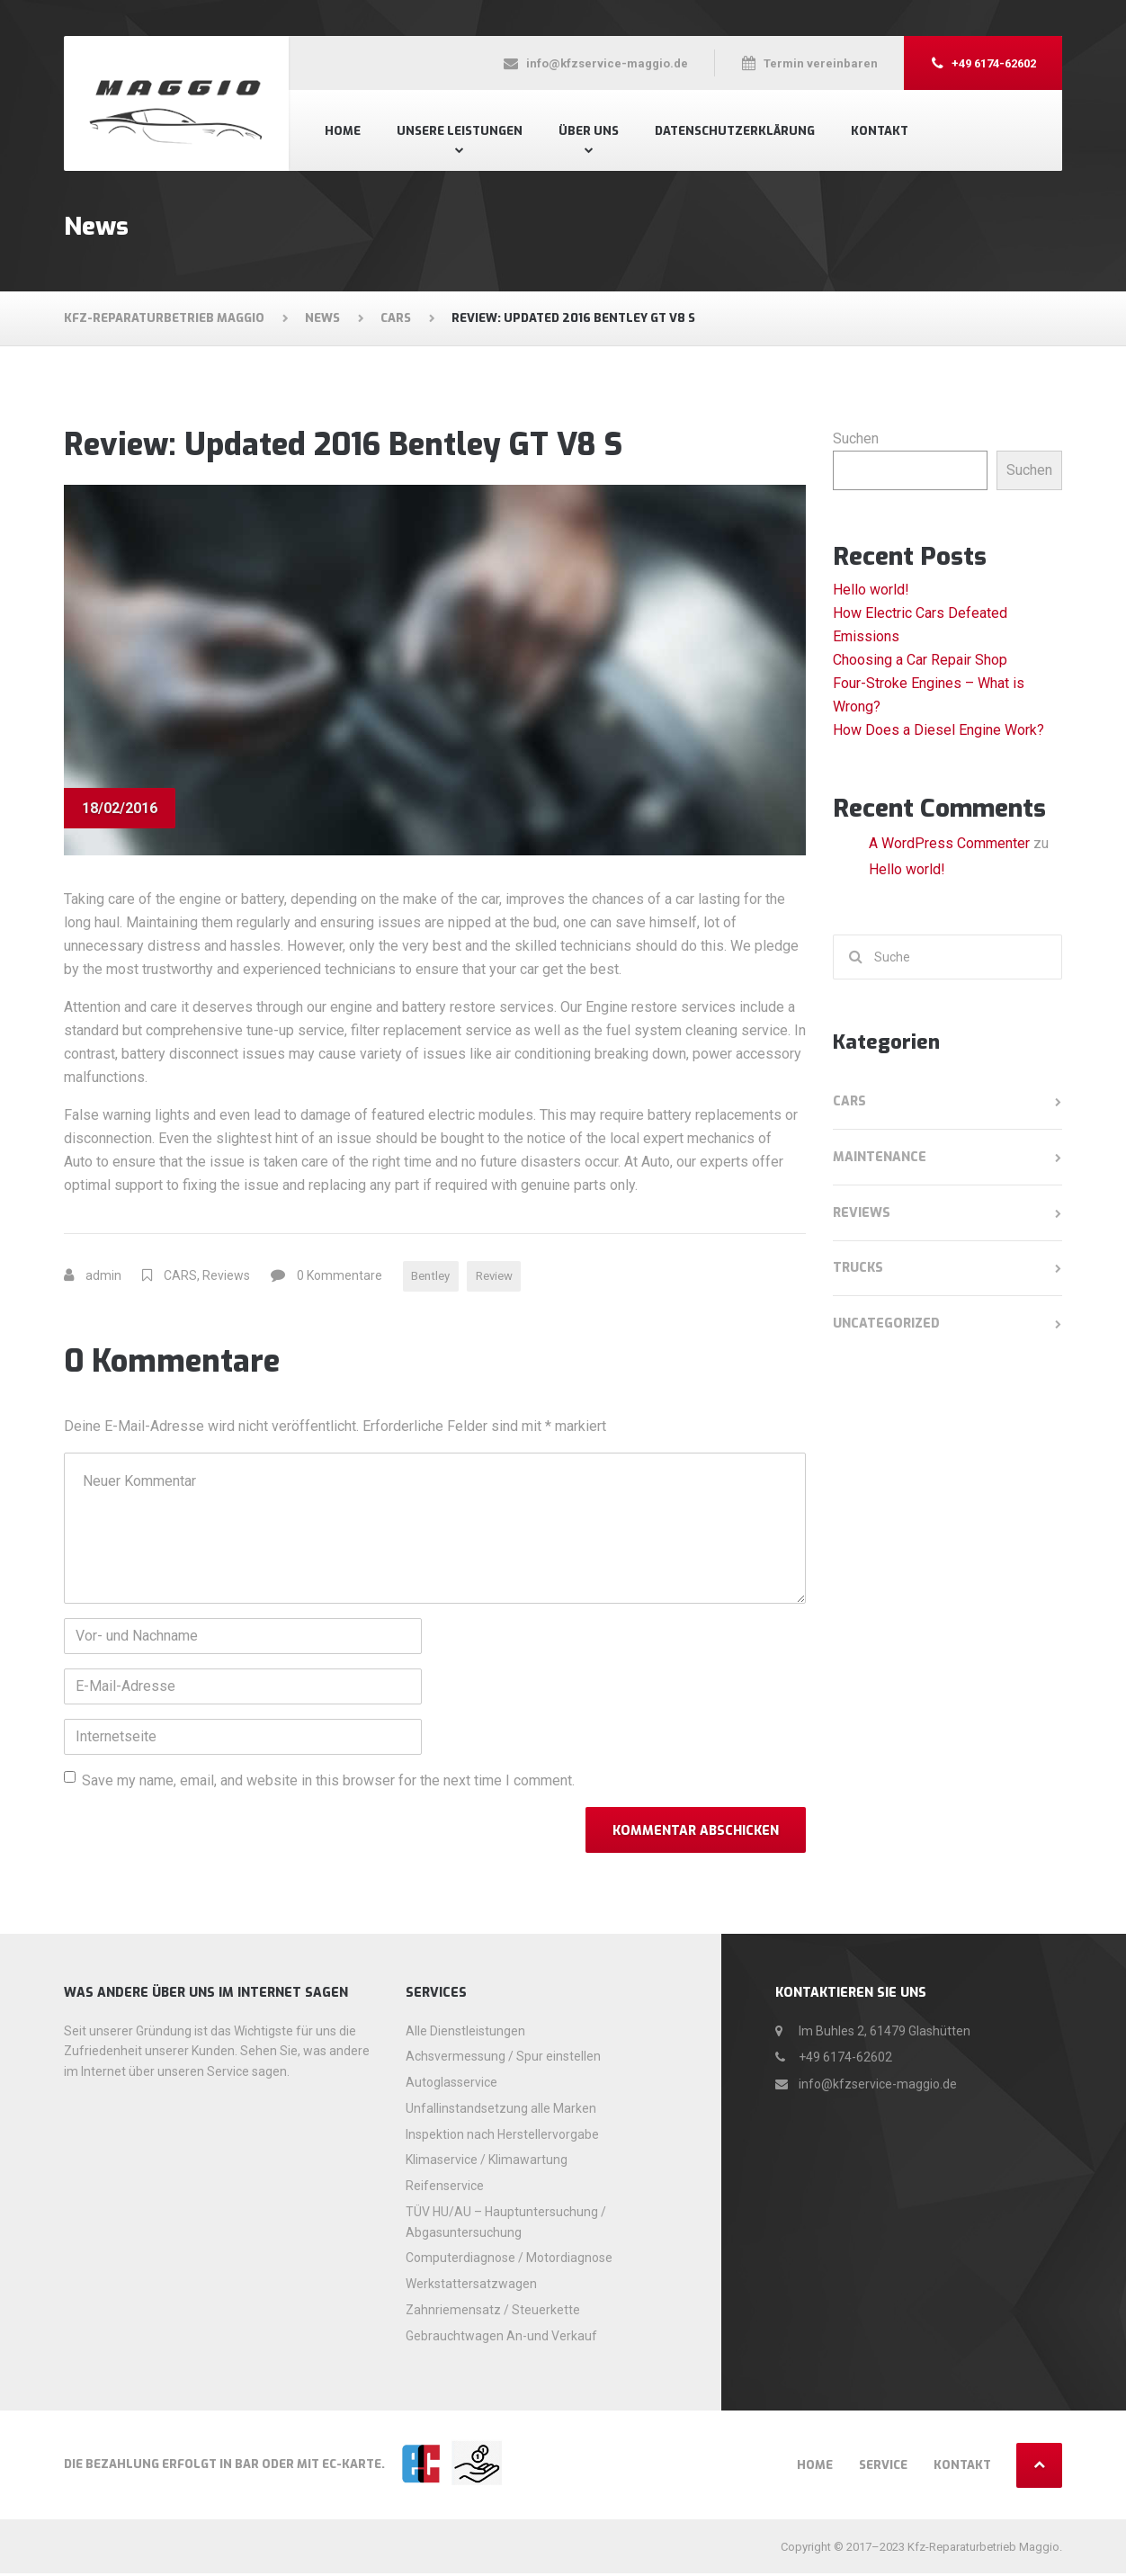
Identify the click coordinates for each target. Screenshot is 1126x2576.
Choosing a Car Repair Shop (920, 659)
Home (343, 131)
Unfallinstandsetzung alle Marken (501, 2110)
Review (502, 1277)
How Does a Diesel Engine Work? (938, 729)
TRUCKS (858, 1267)
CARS (180, 1277)
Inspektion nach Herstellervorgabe (502, 2136)
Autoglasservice (451, 2085)
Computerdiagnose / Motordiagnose (509, 2260)
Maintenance (879, 1157)
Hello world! (871, 589)
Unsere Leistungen (460, 131)
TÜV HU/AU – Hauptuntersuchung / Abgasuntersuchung (506, 2223)
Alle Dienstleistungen (465, 2033)
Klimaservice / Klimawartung (486, 2162)
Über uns (589, 131)
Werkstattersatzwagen (471, 2286)
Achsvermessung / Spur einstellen (503, 2059)
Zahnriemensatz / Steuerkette (493, 2311)
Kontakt (879, 131)
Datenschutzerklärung (735, 131)
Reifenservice (445, 2188)
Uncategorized (886, 1323)
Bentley (433, 1277)
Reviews (226, 1277)
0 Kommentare (339, 1277)
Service (883, 2467)
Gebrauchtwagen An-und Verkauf (501, 2337)
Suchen (856, 438)
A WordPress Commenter (949, 843)
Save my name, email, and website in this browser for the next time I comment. (328, 1783)
